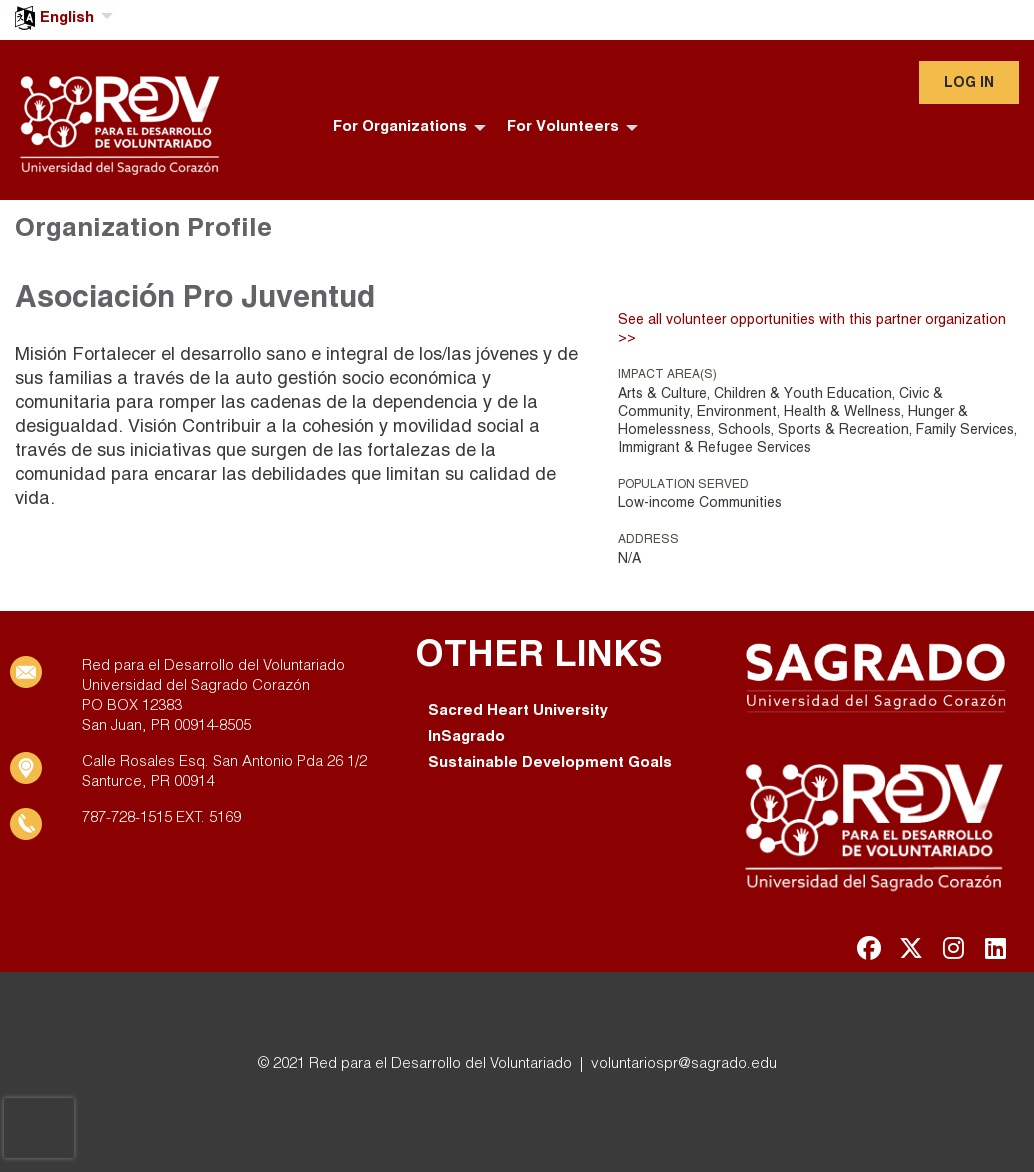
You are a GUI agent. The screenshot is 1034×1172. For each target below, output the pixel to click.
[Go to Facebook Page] (866, 948)
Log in (969, 83)
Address (648, 539)
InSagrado (466, 737)
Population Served (683, 484)
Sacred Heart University (518, 711)
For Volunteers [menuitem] (563, 127)
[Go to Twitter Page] (908, 948)
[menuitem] (61, 6)
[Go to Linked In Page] (992, 948)
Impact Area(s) (667, 374)
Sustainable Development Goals (550, 763)
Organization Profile (143, 229)
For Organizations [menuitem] (400, 127)
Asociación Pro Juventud (195, 299)
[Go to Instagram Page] (950, 948)
